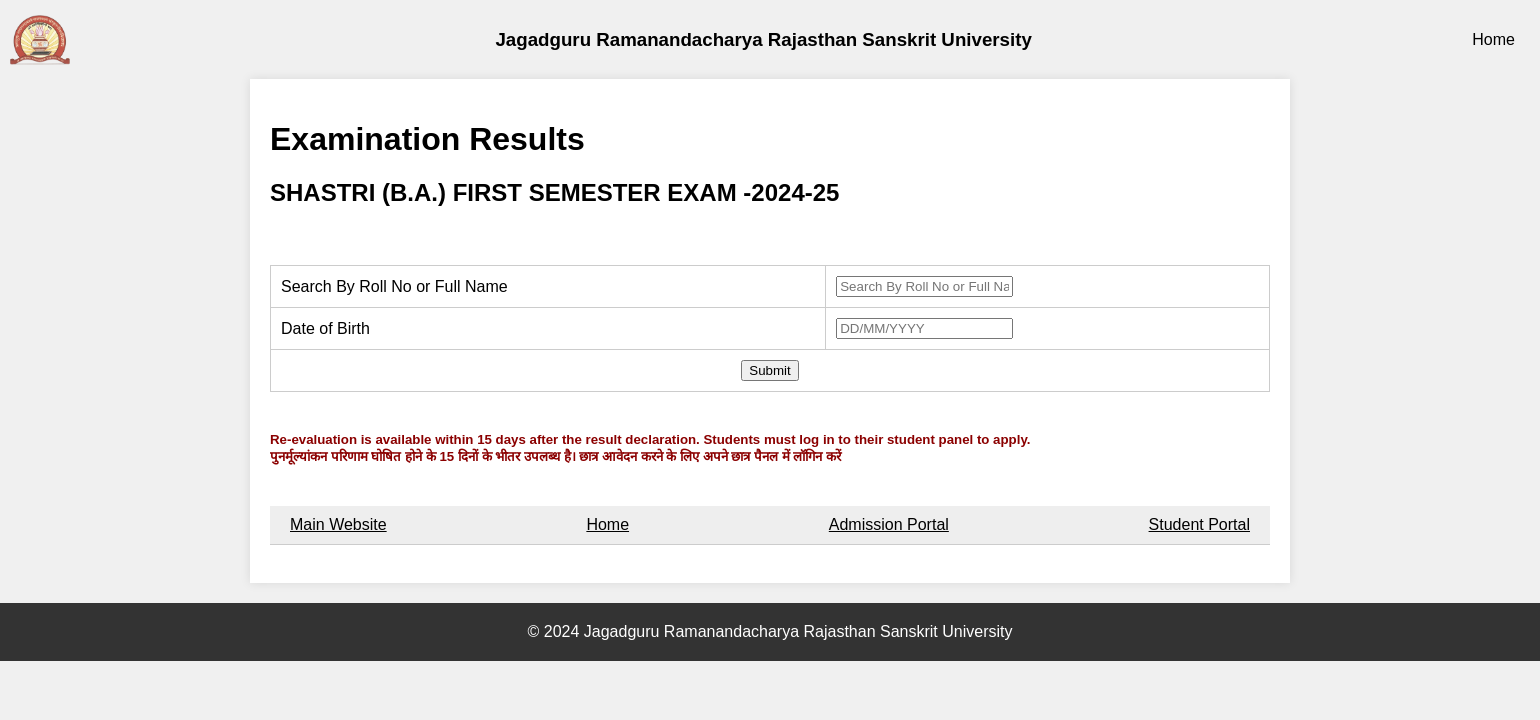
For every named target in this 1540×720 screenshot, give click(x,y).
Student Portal (1199, 524)
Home (1493, 39)
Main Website (338, 524)
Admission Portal (889, 524)
